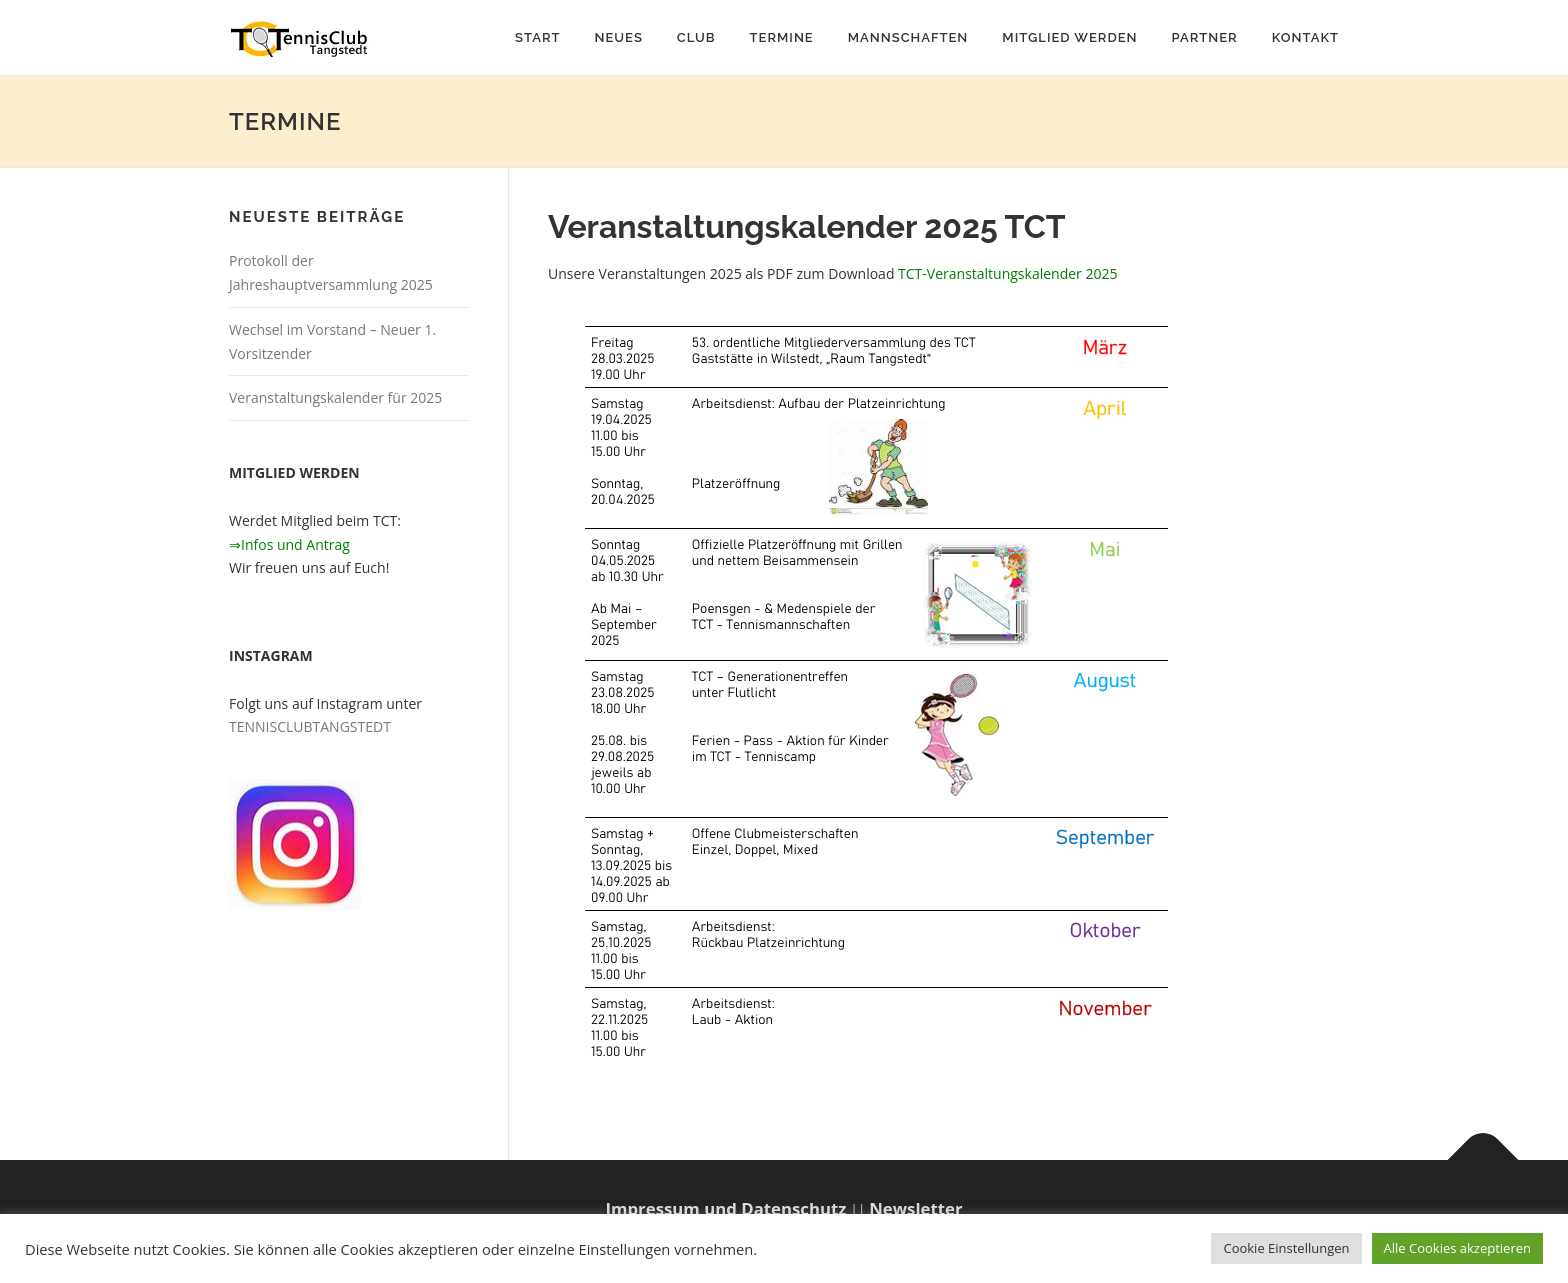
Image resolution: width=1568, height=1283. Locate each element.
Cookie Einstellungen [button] (1286, 1248)
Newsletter (915, 1208)
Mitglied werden (1069, 37)
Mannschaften (908, 37)
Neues (618, 37)
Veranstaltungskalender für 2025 (335, 397)
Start (537, 37)
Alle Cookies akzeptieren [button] (1457, 1248)
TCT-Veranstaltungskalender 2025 (1007, 273)
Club (696, 37)
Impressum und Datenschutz (725, 1208)
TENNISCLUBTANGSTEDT (310, 726)
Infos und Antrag (295, 544)
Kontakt (1305, 37)
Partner (1205, 37)
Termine (782, 37)
